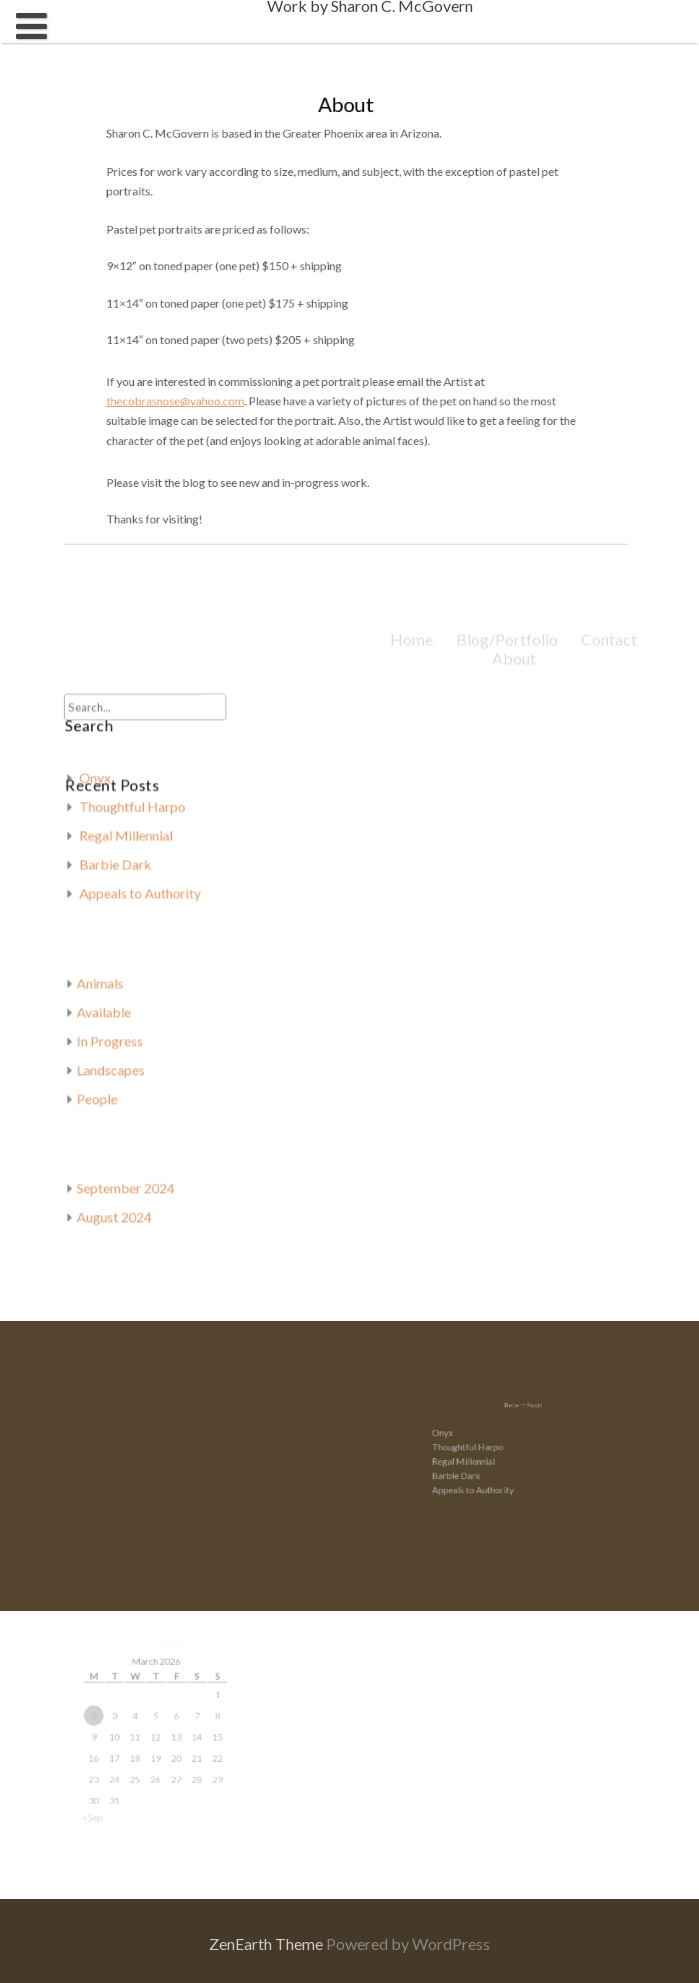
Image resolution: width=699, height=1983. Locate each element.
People (116, 1087)
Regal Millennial (142, 844)
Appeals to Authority (483, 1481)
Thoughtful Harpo (148, 817)
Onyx (113, 790)
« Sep (110, 1798)
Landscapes (128, 1060)
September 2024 (142, 1170)
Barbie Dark (132, 871)
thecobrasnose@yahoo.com (200, 396)
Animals (118, 980)
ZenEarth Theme (267, 1943)
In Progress (127, 1033)
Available (122, 1007)
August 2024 (131, 1196)
